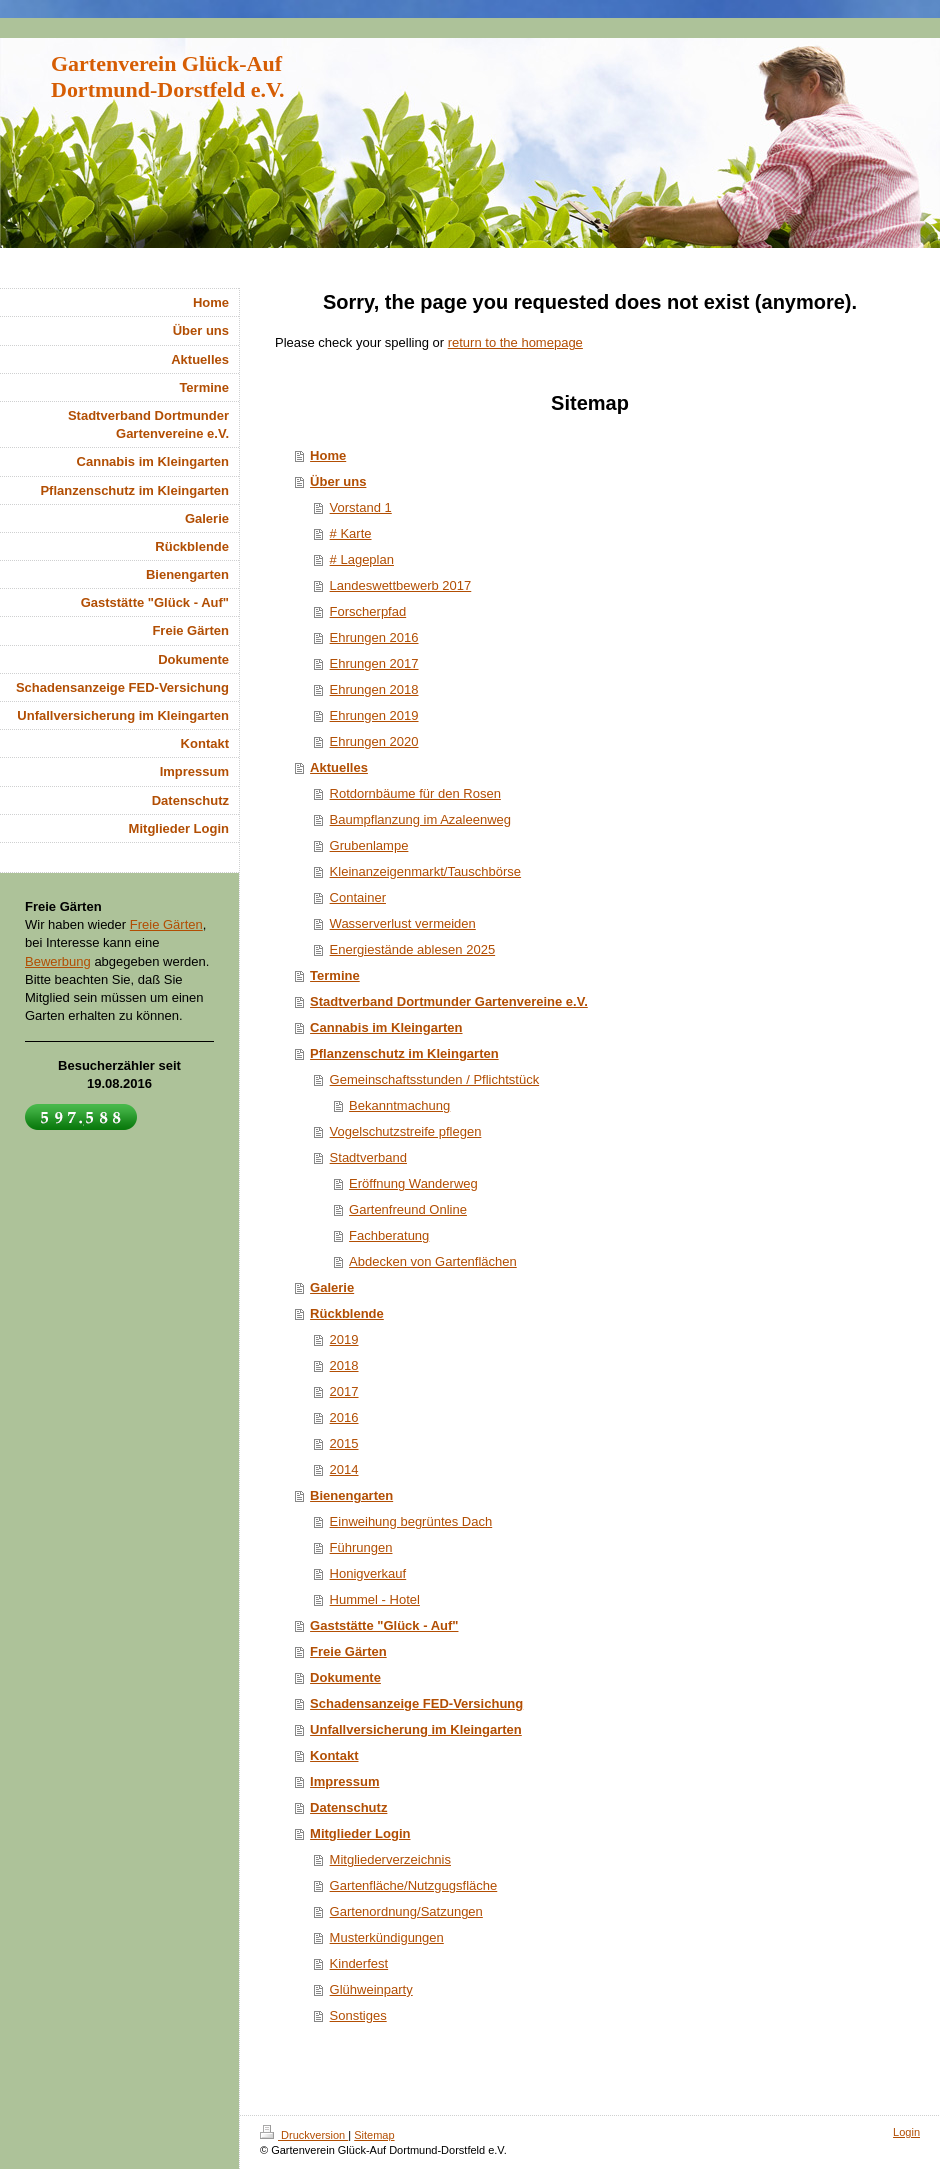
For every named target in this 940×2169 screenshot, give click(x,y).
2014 (344, 1469)
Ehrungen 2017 (374, 663)
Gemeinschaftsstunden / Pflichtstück (435, 1079)
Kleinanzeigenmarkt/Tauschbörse (426, 871)
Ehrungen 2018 (374, 689)
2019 (344, 1339)
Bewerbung (58, 961)
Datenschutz (348, 1807)
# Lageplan (362, 559)
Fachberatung (389, 1235)
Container (358, 897)
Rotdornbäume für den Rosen (415, 793)
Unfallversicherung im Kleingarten (416, 1729)
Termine (335, 975)
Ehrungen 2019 (374, 715)
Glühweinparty (371, 1989)
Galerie (332, 1287)
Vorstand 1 (361, 507)
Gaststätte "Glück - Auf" (384, 1625)
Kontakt (334, 1755)
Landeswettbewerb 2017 (401, 585)
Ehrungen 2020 (374, 741)
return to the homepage (515, 342)
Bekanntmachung (399, 1105)
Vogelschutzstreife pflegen (406, 1131)
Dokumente (345, 1677)
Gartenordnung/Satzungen (406, 1911)
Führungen (361, 1547)
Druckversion (304, 2135)
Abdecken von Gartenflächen (433, 1261)
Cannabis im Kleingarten (386, 1027)
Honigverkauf (368, 1573)
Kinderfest (359, 1963)
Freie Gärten (348, 1651)
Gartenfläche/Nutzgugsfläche (414, 1885)
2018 (344, 1365)
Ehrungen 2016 (374, 637)
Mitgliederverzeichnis (390, 1859)
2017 (344, 1391)
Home (328, 455)
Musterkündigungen (387, 1937)
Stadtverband (368, 1157)
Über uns (338, 481)
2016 (344, 1417)
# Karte (351, 533)
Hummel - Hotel (375, 1599)
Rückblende (347, 1313)
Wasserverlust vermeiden (403, 923)
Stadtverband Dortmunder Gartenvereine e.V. (449, 1001)
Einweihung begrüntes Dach (411, 1521)
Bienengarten (351, 1495)
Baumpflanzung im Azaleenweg (420, 819)
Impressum (344, 1781)
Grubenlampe (369, 845)
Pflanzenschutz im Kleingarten (404, 1053)
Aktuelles (339, 767)
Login (906, 2132)
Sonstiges (358, 2015)
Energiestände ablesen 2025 (413, 949)
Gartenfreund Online (408, 1209)
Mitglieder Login (360, 1833)
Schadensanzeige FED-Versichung (416, 1703)
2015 (344, 1443)
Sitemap (374, 2135)
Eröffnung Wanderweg (413, 1183)
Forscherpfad (368, 611)
